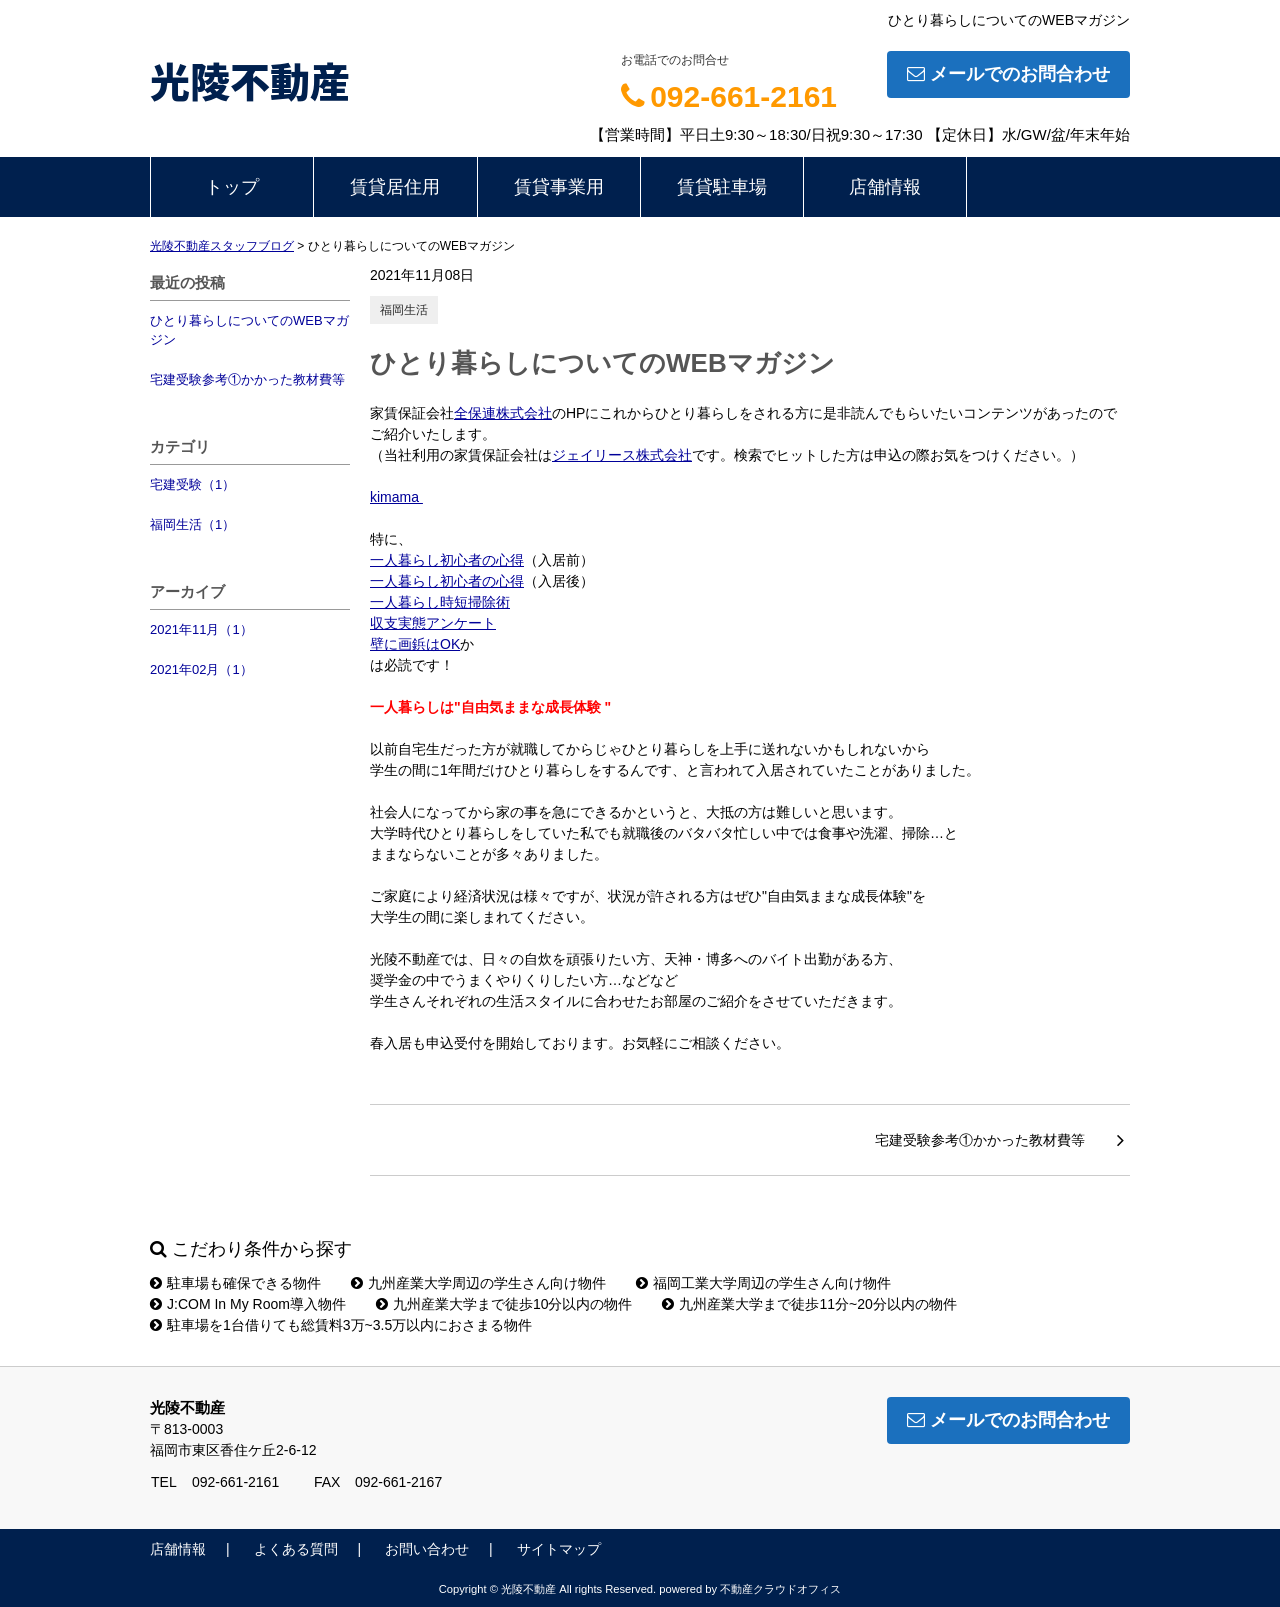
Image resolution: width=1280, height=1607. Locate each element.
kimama (396, 497)
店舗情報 (885, 187)
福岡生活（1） (192, 524)
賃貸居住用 (395, 187)
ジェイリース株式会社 (622, 455)
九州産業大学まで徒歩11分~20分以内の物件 (809, 1304)
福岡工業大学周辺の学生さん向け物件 (763, 1283)
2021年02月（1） (201, 669)
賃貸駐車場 (722, 187)
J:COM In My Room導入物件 (248, 1304)
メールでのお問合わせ (1008, 74)
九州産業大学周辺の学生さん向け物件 (478, 1283)
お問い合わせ (427, 1549)
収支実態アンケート (433, 623)
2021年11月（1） (201, 629)
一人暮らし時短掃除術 (440, 602)
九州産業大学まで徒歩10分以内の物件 (504, 1304)
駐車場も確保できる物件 (235, 1283)
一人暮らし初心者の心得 (447, 560)
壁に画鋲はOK (415, 644)
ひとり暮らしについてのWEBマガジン (249, 330)
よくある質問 (296, 1549)
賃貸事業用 (559, 187)
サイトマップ (559, 1549)
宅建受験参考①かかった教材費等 (247, 379)
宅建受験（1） (192, 484)
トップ (232, 187)
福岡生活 (404, 310)
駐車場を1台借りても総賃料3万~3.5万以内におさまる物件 (341, 1325)
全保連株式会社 (503, 413)
